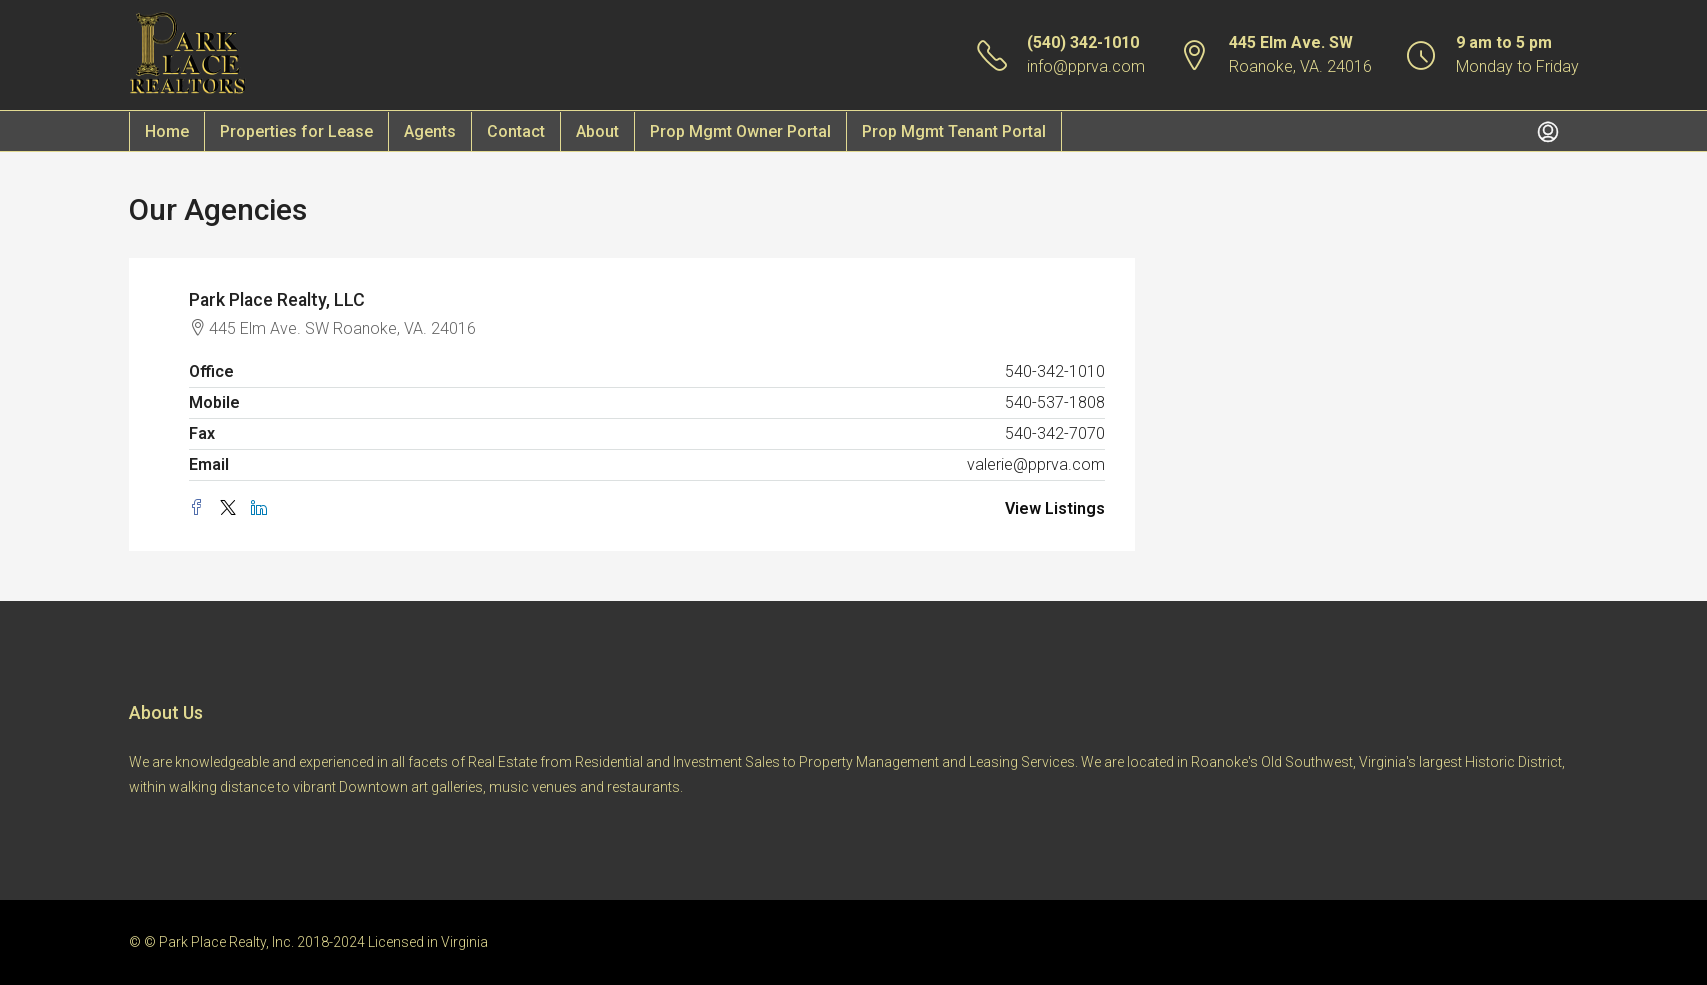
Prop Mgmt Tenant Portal (954, 131)
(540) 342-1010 (1083, 42)
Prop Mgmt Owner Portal (740, 131)
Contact (516, 131)
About (597, 131)
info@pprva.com (1086, 66)
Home (167, 131)
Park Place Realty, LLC (278, 299)
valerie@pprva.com (1036, 464)
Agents (430, 131)
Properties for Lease (296, 131)
